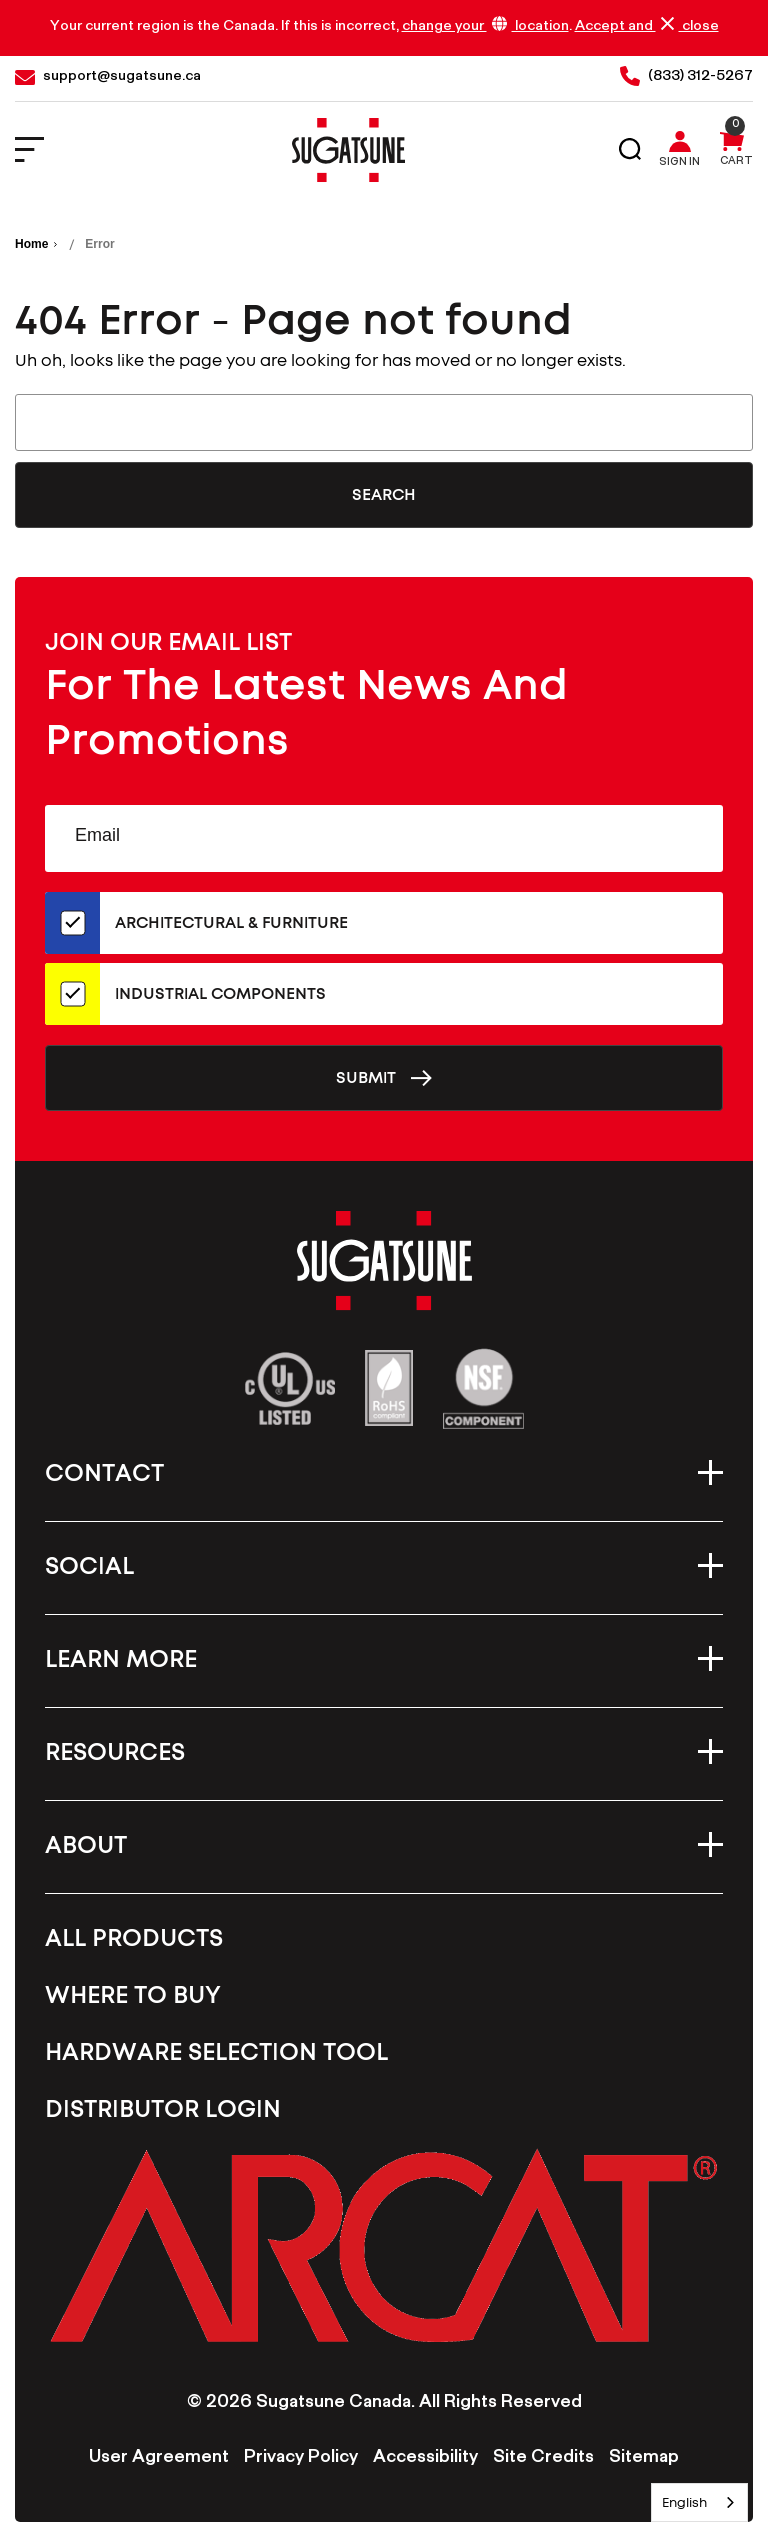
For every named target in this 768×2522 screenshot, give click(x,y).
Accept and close (647, 26)
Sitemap (644, 2459)
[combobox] (699, 2502)
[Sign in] (684, 151)
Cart (736, 163)
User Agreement (159, 2459)
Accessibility (425, 2459)
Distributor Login (163, 2110)
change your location (485, 26)
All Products (134, 1939)
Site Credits (543, 2459)
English (684, 2502)
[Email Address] (384, 839)
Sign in (679, 164)
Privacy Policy (301, 2459)
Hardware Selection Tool (216, 2053)
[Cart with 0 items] (731, 150)
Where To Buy (133, 1996)
